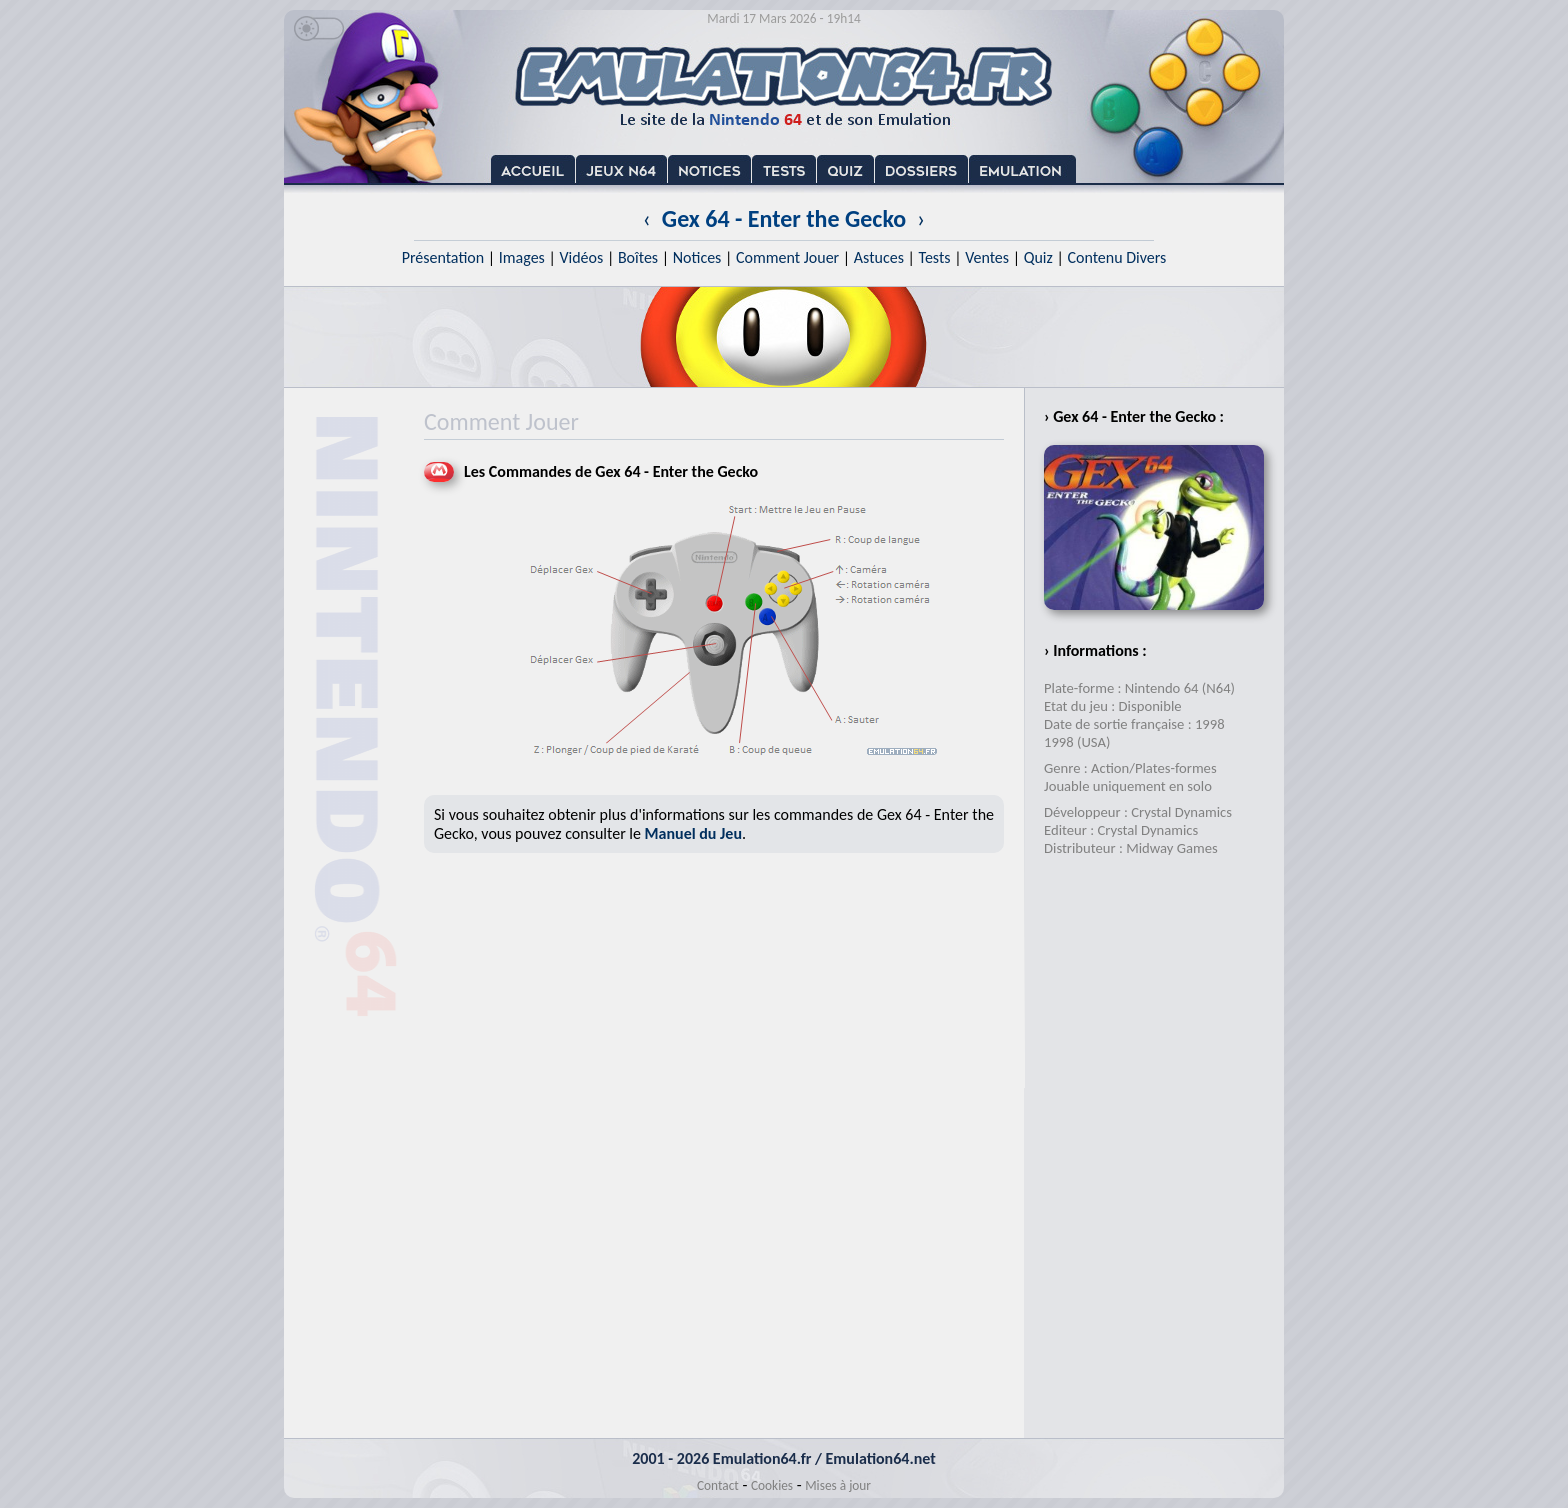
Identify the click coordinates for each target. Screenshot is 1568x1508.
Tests (935, 257)
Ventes (987, 257)
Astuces (879, 257)
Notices (697, 257)
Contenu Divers (1116, 257)
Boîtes (638, 257)
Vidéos (581, 257)
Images (522, 257)
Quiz (1038, 257)
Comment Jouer (787, 257)
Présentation (443, 257)
